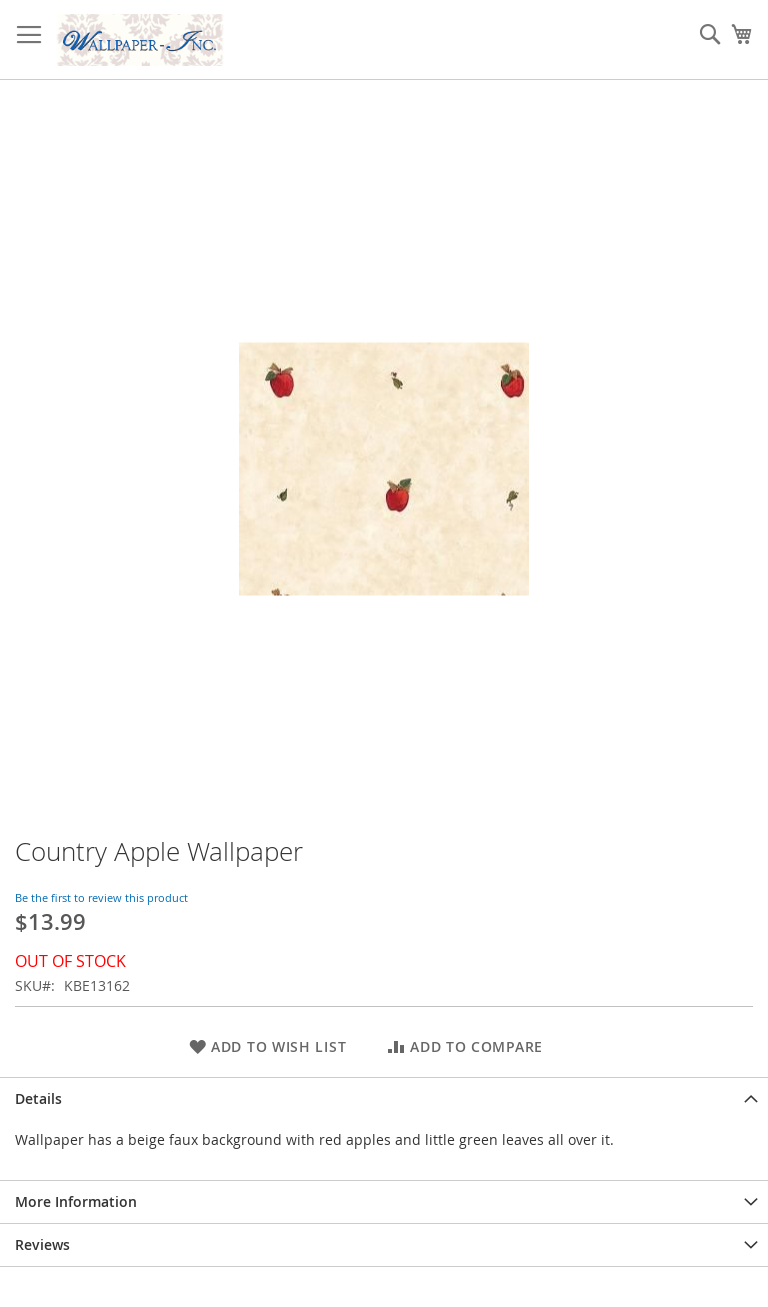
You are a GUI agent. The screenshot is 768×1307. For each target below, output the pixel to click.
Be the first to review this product (101, 897)
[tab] (384, 1098)
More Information (76, 1201)
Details (38, 1098)
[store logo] (140, 40)
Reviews (42, 1244)
